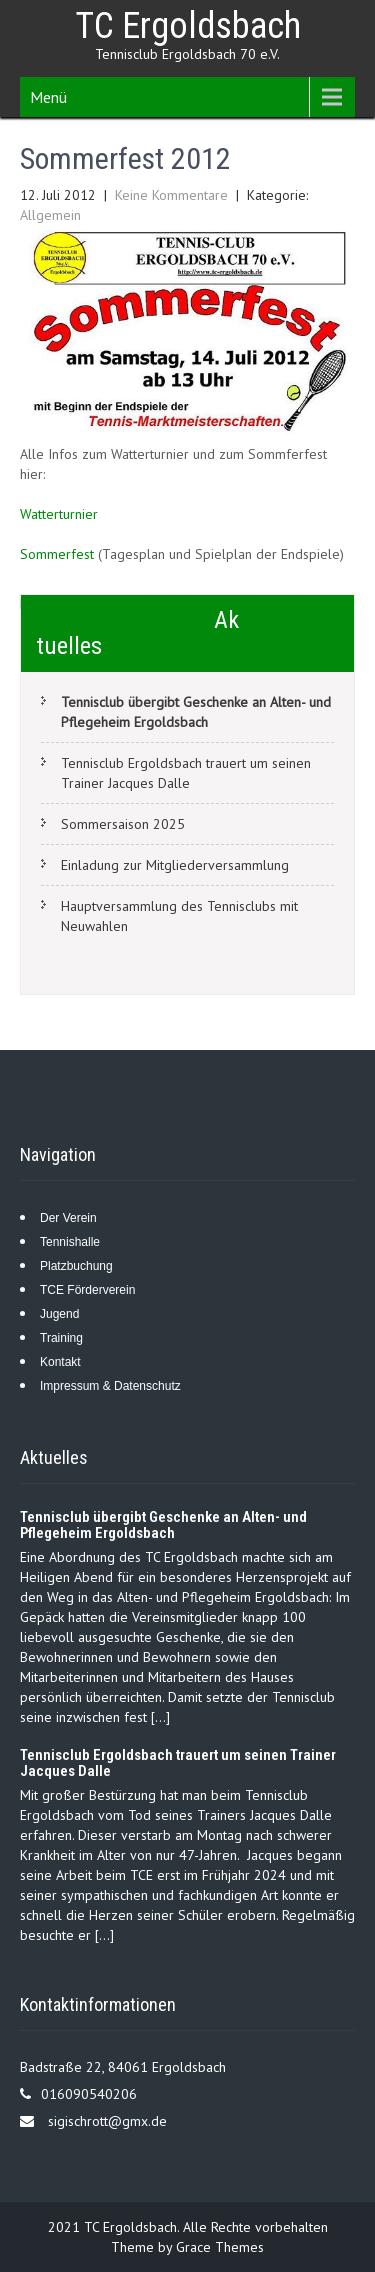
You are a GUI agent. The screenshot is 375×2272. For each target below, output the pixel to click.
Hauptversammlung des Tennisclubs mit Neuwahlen (179, 916)
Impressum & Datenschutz (110, 1386)
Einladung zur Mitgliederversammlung (175, 865)
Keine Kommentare (171, 195)
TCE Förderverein (87, 1290)
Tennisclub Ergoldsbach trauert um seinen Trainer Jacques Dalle (186, 773)
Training (61, 1338)
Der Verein (68, 1218)
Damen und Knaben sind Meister (117, 604)
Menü (48, 97)
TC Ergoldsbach (188, 26)
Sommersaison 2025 (123, 824)
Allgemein (50, 215)
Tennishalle (70, 1242)
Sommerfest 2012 (300, 604)
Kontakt (60, 1362)
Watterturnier (59, 514)
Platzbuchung (76, 1266)
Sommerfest (57, 554)
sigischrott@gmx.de (107, 2121)
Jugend (59, 1314)
